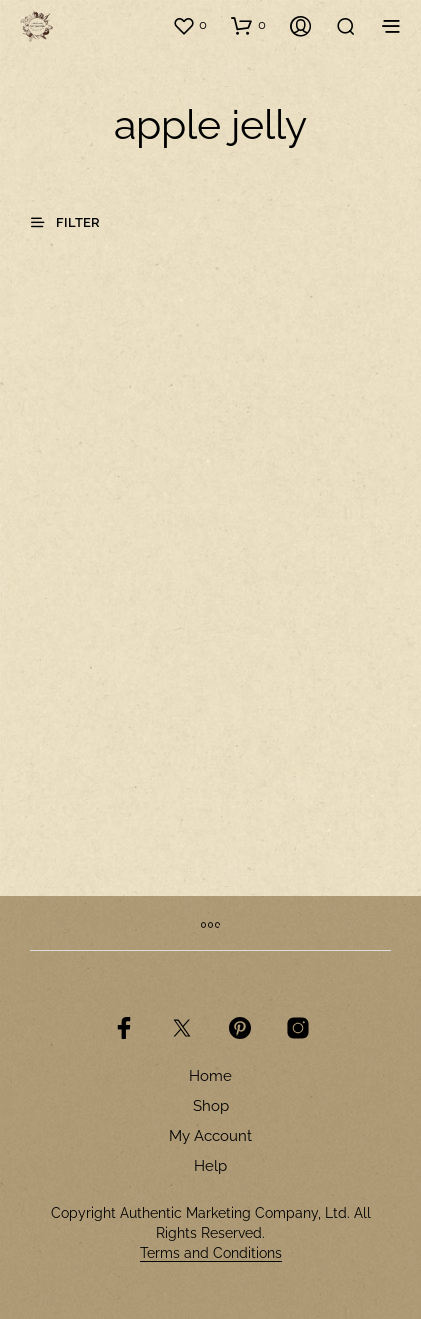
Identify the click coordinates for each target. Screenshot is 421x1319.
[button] (189, 25)
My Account (210, 1136)
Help (210, 1166)
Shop (211, 1106)
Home (210, 1076)
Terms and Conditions (211, 1253)
